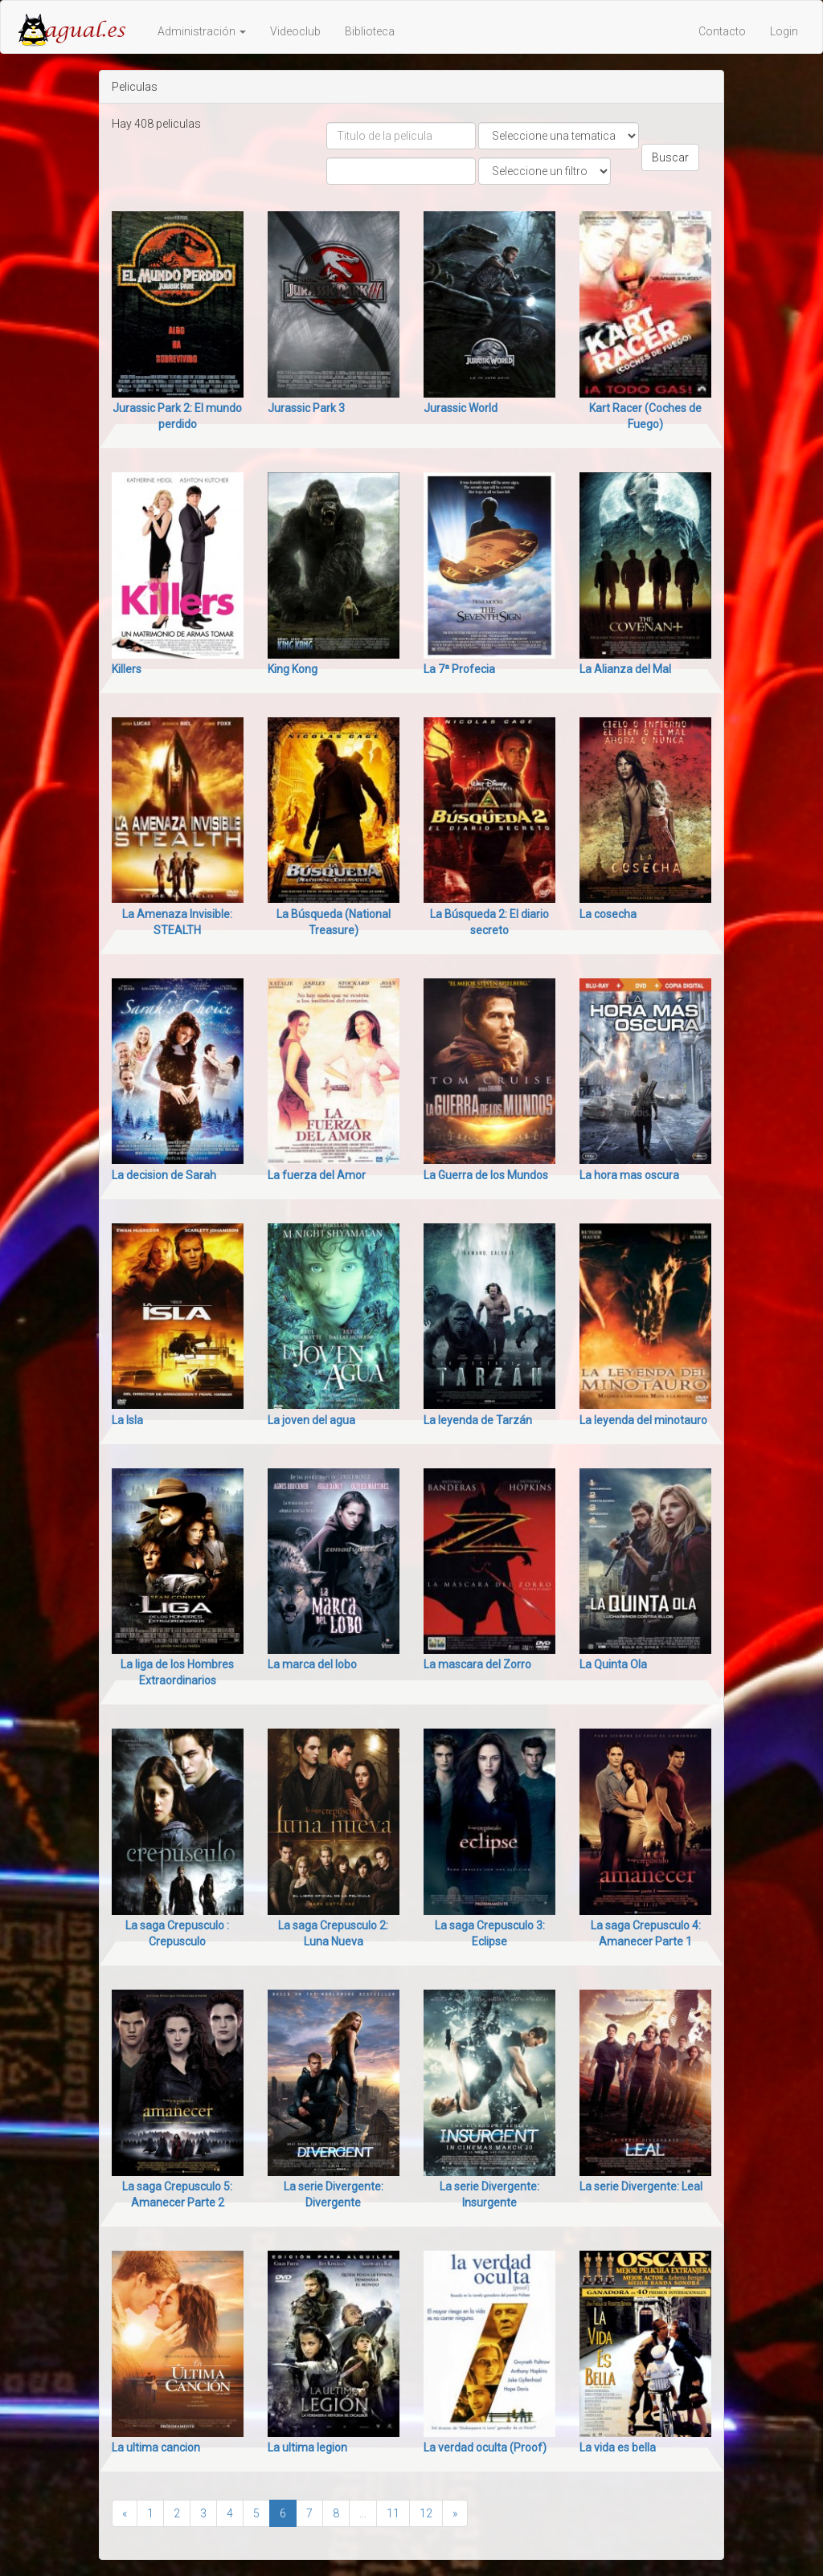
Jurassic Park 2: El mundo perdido (177, 416)
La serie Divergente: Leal (640, 2186)
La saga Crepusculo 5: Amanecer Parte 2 (177, 2194)
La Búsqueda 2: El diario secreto (489, 922)
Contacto (722, 31)
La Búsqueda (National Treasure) (333, 922)
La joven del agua (311, 1420)
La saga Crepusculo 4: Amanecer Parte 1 (646, 1933)
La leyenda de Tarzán (478, 1420)
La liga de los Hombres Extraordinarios (177, 1672)
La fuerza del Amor (317, 1175)
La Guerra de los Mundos (486, 1175)
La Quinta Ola (613, 1664)
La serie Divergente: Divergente (333, 2194)
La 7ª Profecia (459, 669)
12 (426, 2513)
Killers (126, 669)
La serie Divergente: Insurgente (489, 2194)
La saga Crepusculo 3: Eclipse (490, 1933)
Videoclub (295, 31)
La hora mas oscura (629, 1175)
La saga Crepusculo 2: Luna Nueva (333, 1933)
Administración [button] (202, 31)
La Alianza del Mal (625, 669)
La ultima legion (307, 2447)
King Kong (292, 669)
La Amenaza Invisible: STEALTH (177, 922)
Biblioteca (370, 31)
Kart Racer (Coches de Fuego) (645, 416)
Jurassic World (460, 408)
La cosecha (608, 914)
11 (393, 2513)
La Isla (127, 1420)
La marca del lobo (312, 1664)
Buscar (670, 157)
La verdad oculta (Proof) (485, 2447)
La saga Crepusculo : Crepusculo (177, 1933)
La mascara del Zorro (477, 1664)
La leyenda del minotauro (643, 1420)
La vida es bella (617, 2447)
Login (784, 31)
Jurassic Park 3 (306, 408)
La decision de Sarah (164, 1175)
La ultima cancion (156, 2447)
